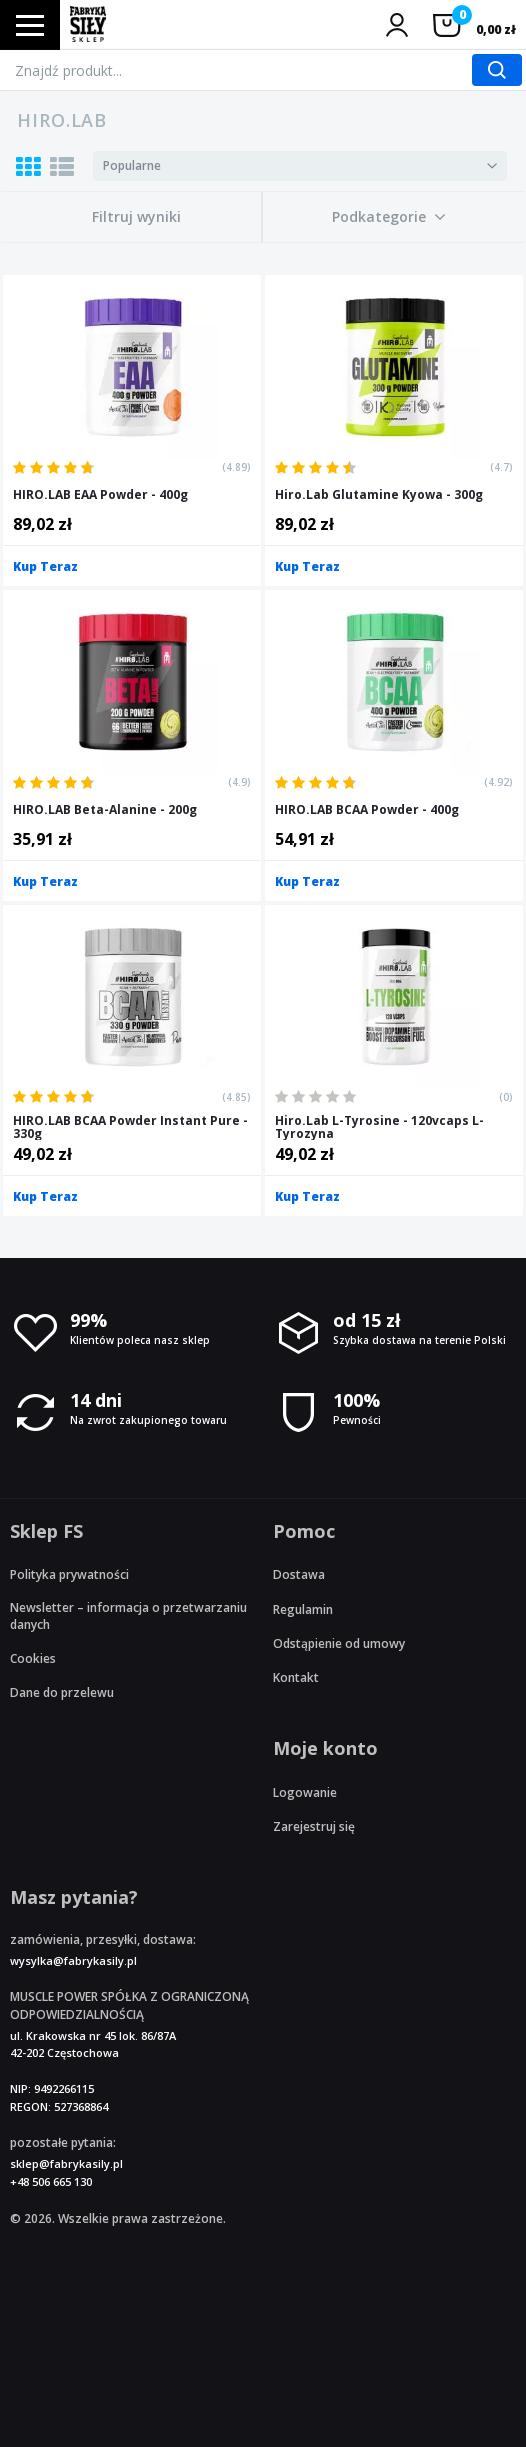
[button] (389, 217)
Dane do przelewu (62, 1692)
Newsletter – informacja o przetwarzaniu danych (128, 1616)
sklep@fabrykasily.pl (66, 2163)
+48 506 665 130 (51, 2181)
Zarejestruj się (314, 1826)
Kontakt (296, 1677)
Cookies (33, 1658)
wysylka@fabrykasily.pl (73, 1960)
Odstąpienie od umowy (339, 1643)
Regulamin (303, 1609)
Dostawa (299, 1574)
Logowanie (305, 1792)
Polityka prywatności (69, 1574)
